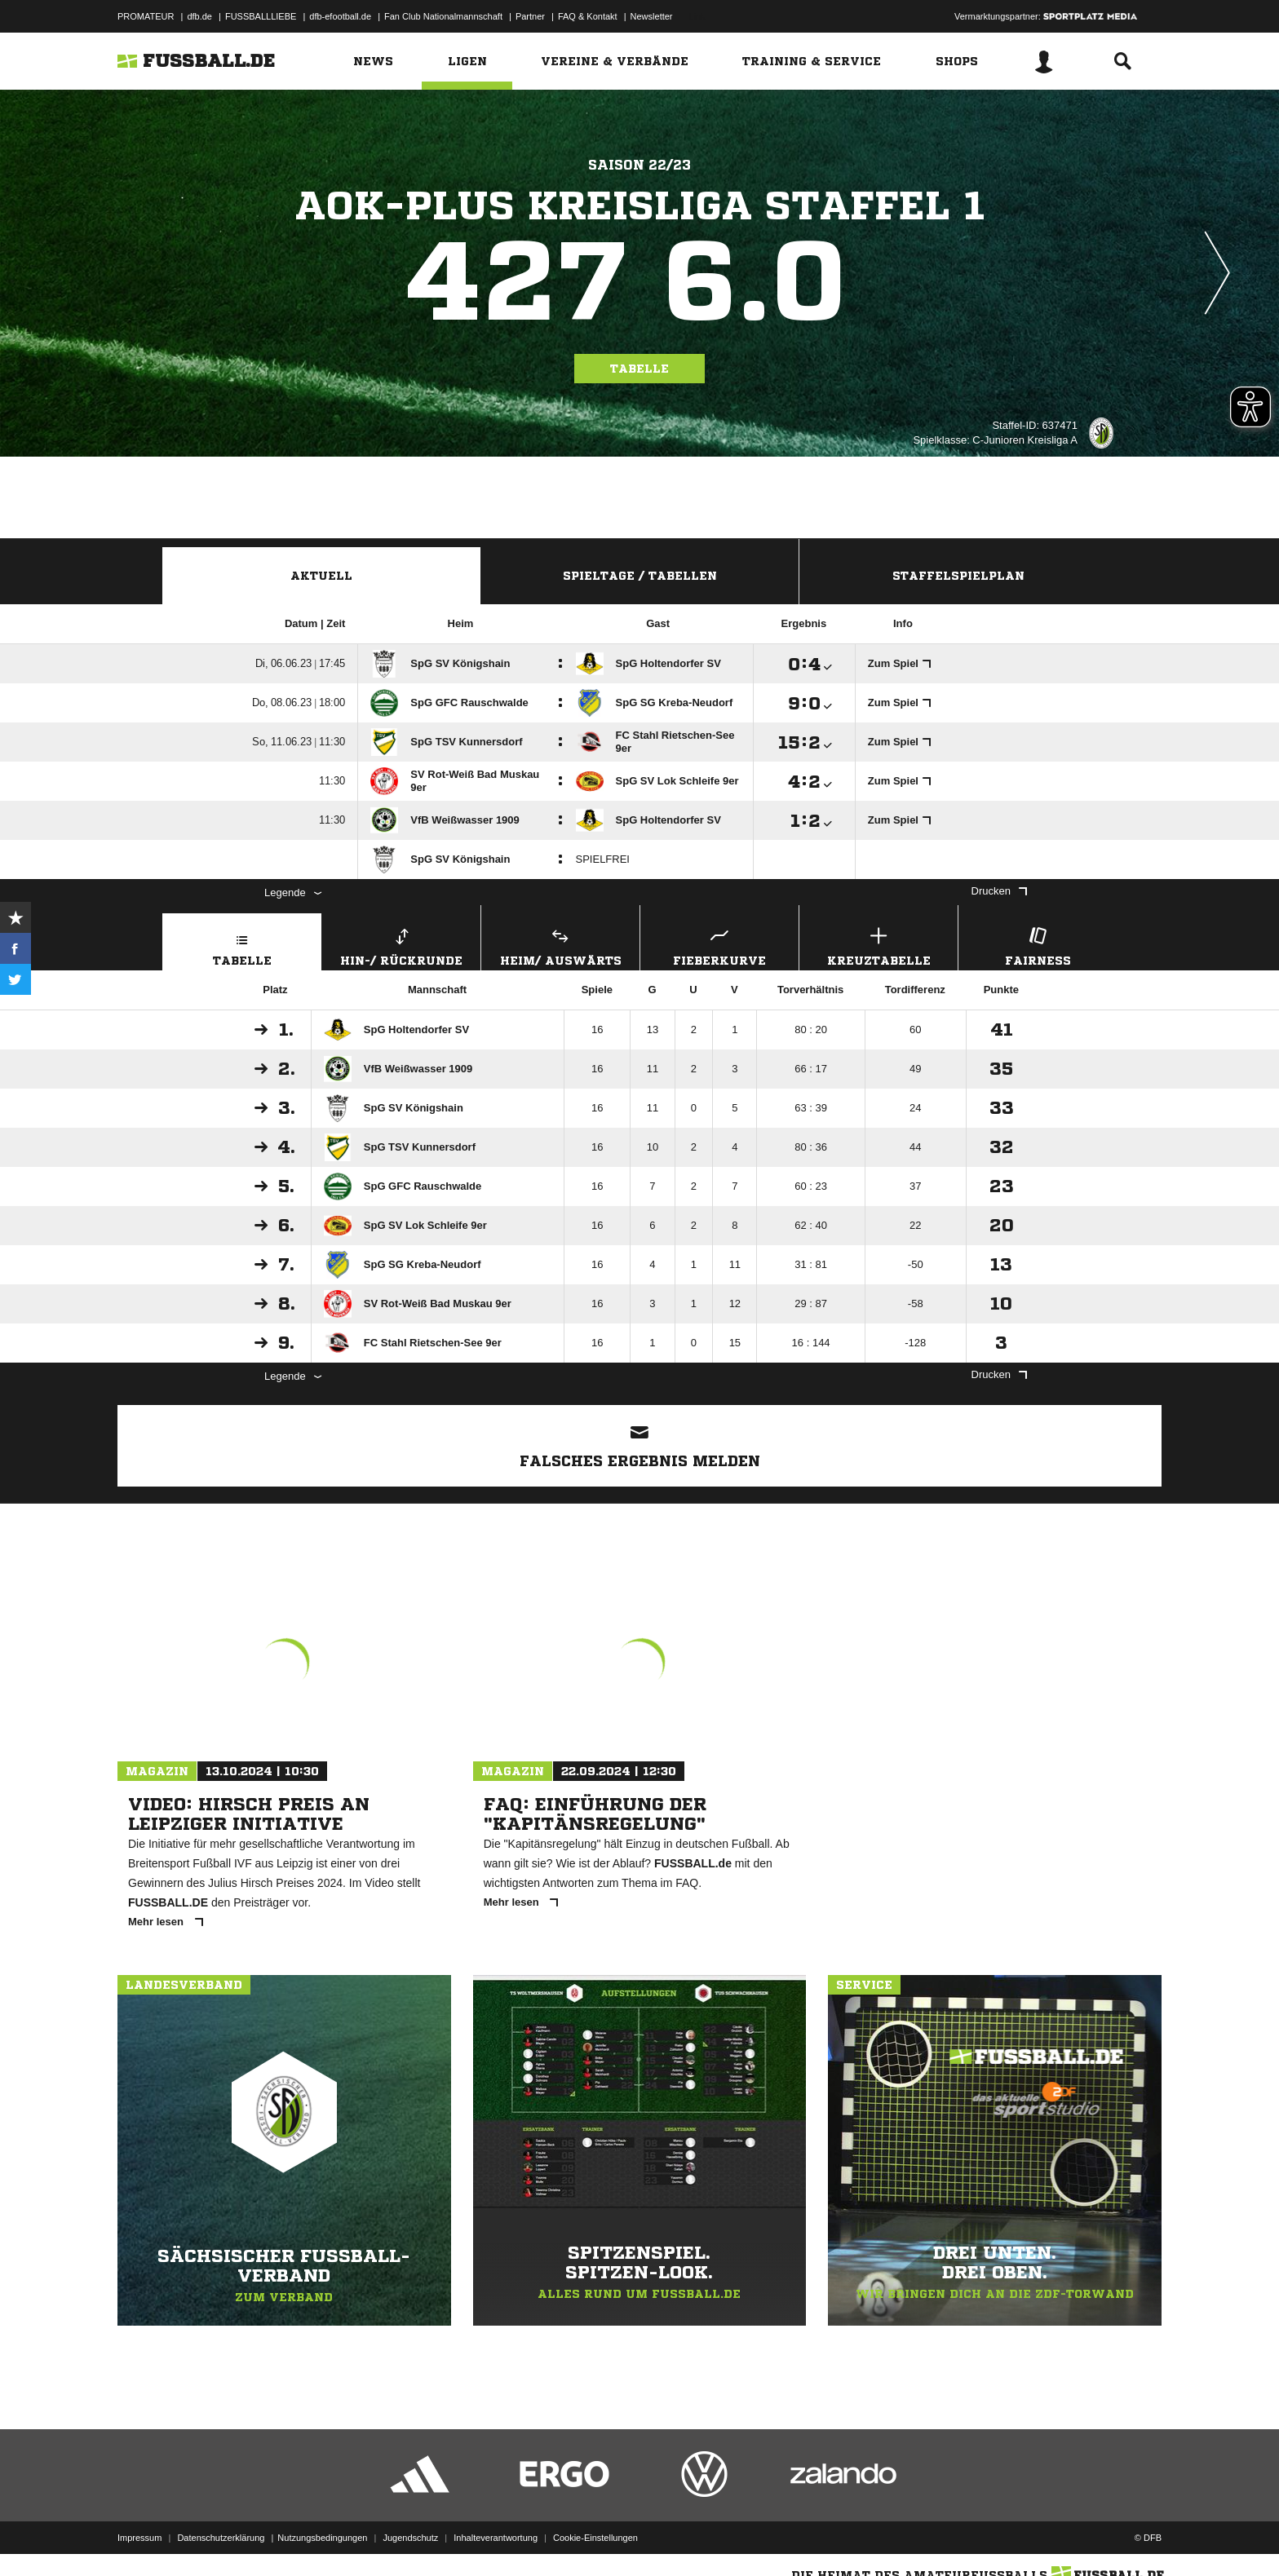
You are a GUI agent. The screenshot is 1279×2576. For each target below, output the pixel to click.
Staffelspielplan (958, 575)
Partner (530, 16)
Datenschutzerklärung (220, 2538)
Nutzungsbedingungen (322, 2538)
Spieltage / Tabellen (640, 575)
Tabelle (639, 368)
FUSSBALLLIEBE (260, 16)
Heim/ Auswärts (560, 944)
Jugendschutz (410, 2538)
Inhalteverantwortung (496, 2538)
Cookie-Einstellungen (595, 2538)
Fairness (1038, 944)
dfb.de (199, 16)
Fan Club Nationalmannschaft (443, 16)
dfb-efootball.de (340, 16)
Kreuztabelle (878, 944)
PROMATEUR (145, 16)
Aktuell (321, 575)
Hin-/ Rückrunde (401, 944)
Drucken (999, 891)
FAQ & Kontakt (587, 16)
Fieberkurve (719, 944)
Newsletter (652, 16)
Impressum (139, 2538)
